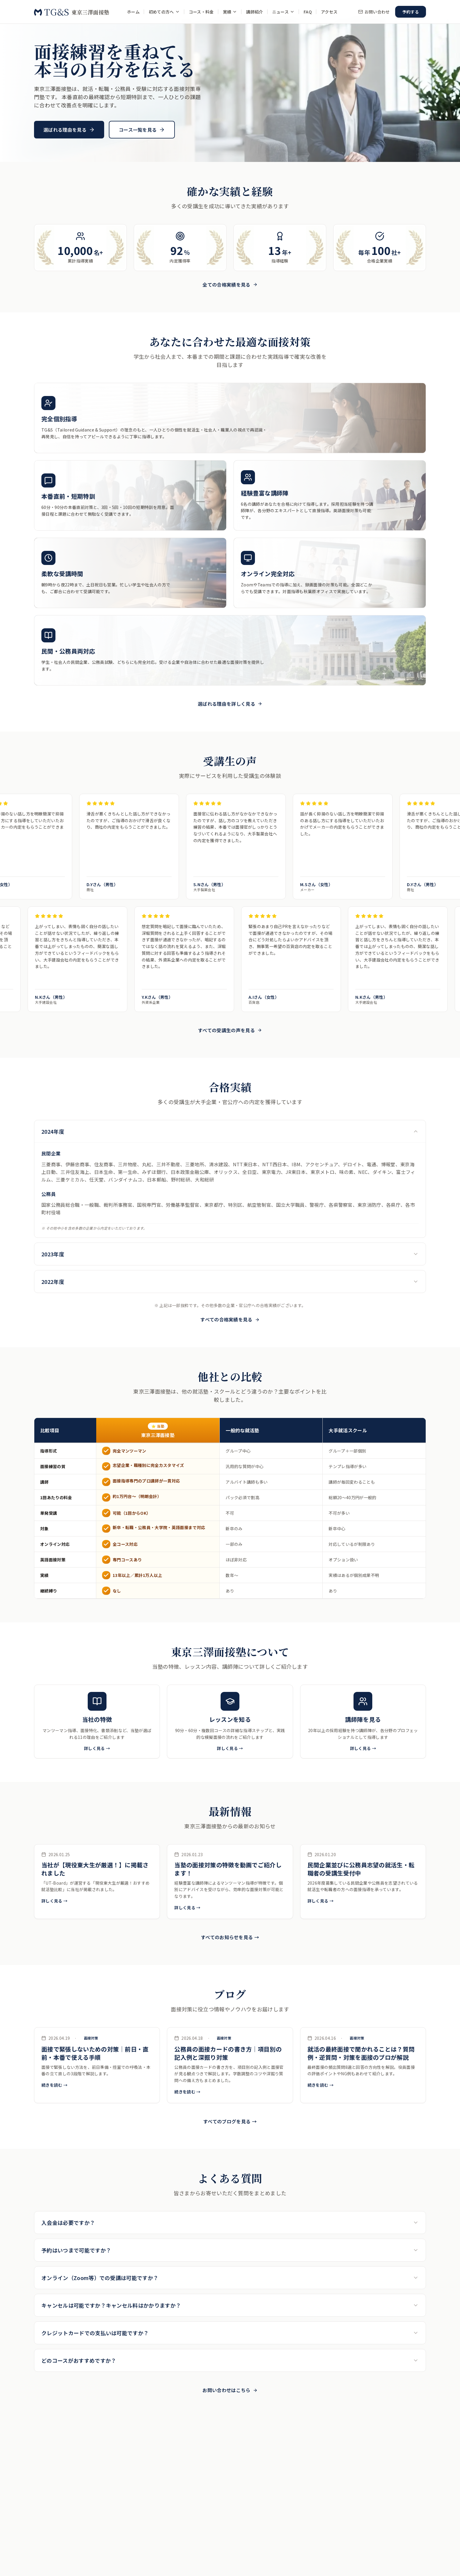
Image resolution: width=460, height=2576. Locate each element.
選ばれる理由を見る (69, 129)
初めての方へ (164, 12)
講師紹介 (254, 12)
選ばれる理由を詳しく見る (230, 703)
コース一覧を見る (142, 129)
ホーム (133, 12)
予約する (410, 12)
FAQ (308, 12)
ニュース (283, 12)
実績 (230, 12)
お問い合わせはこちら (229, 2390)
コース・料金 (201, 12)
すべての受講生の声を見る (230, 1030)
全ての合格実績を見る (229, 284)
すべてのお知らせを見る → (230, 1937)
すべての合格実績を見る (230, 1319)
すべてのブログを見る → (230, 2121)
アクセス (329, 12)
